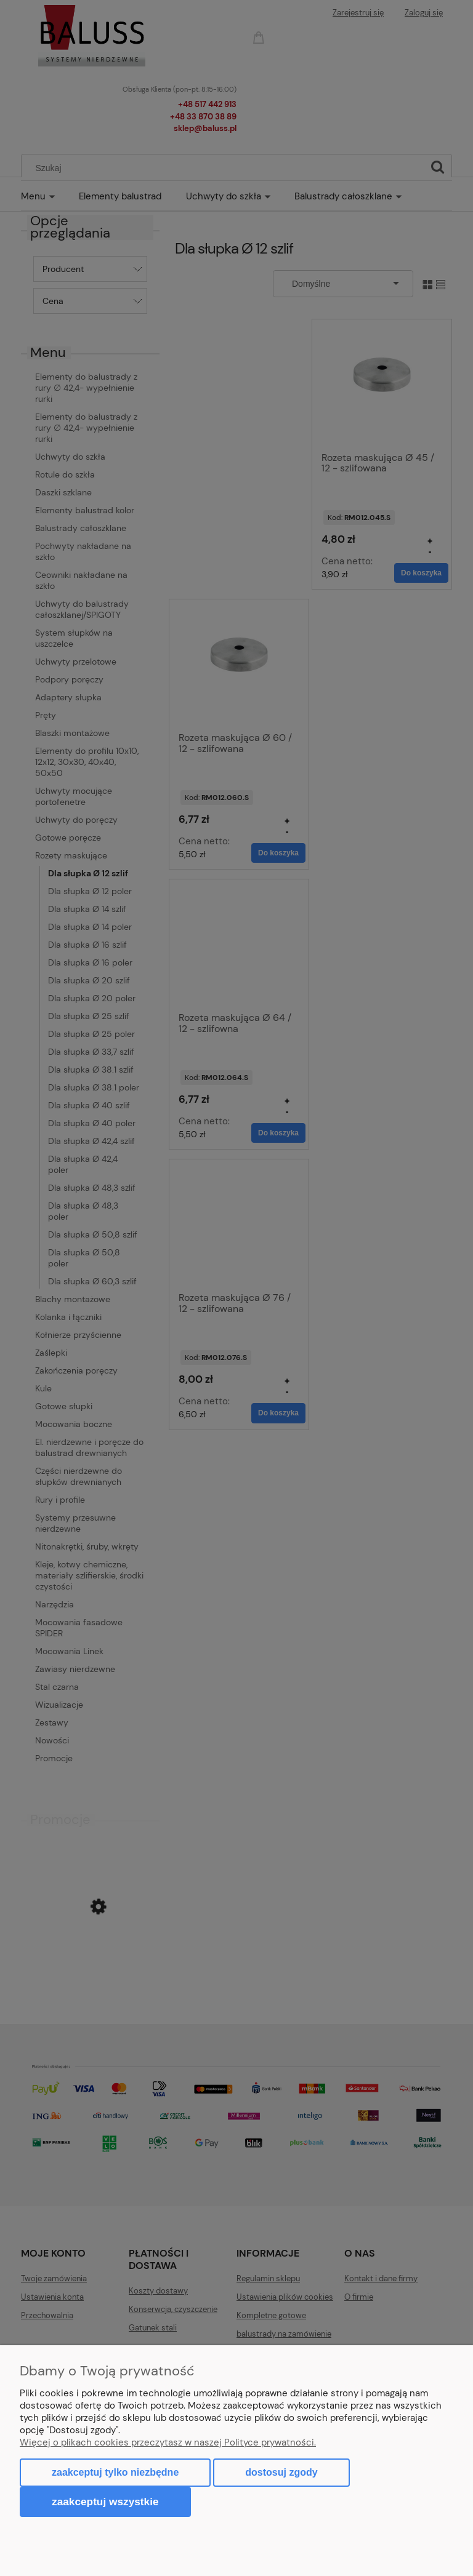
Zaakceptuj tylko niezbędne (115, 2472)
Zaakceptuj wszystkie (105, 2501)
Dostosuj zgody (281, 2472)
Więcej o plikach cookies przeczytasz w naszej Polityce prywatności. (168, 2442)
